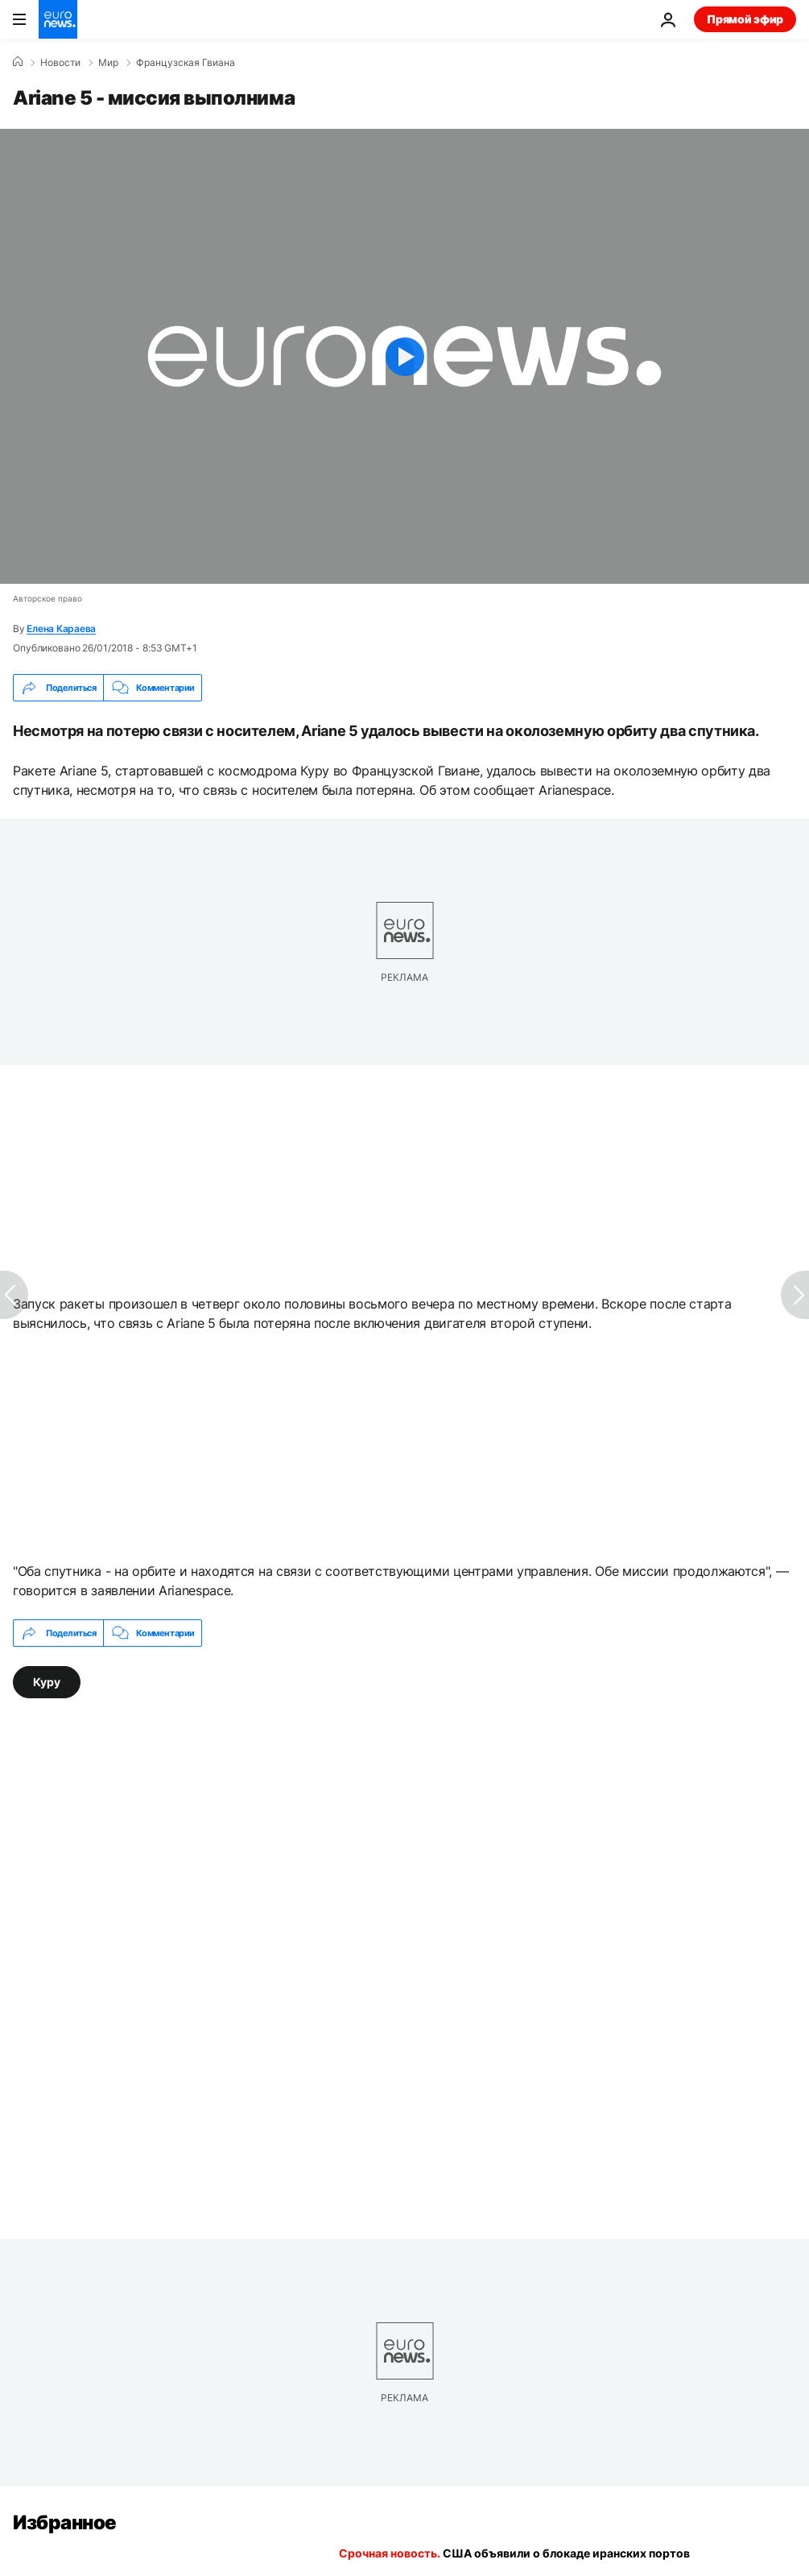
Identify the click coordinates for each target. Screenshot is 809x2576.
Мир (108, 63)
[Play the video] (404, 356)
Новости (60, 63)
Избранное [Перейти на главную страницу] (65, 2522)
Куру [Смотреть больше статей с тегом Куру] (46, 1682)
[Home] (18, 62)
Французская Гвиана (185, 63)
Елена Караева (61, 628)
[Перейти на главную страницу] (58, 19)
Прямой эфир (745, 19)
